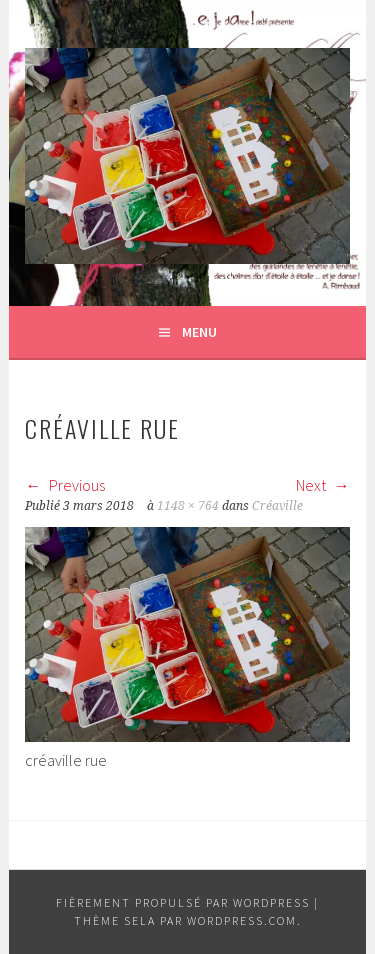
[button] (187, 156)
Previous (65, 485)
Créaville (277, 506)
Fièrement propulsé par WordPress (183, 902)
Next (323, 485)
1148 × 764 (188, 506)
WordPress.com (242, 920)
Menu (199, 332)
